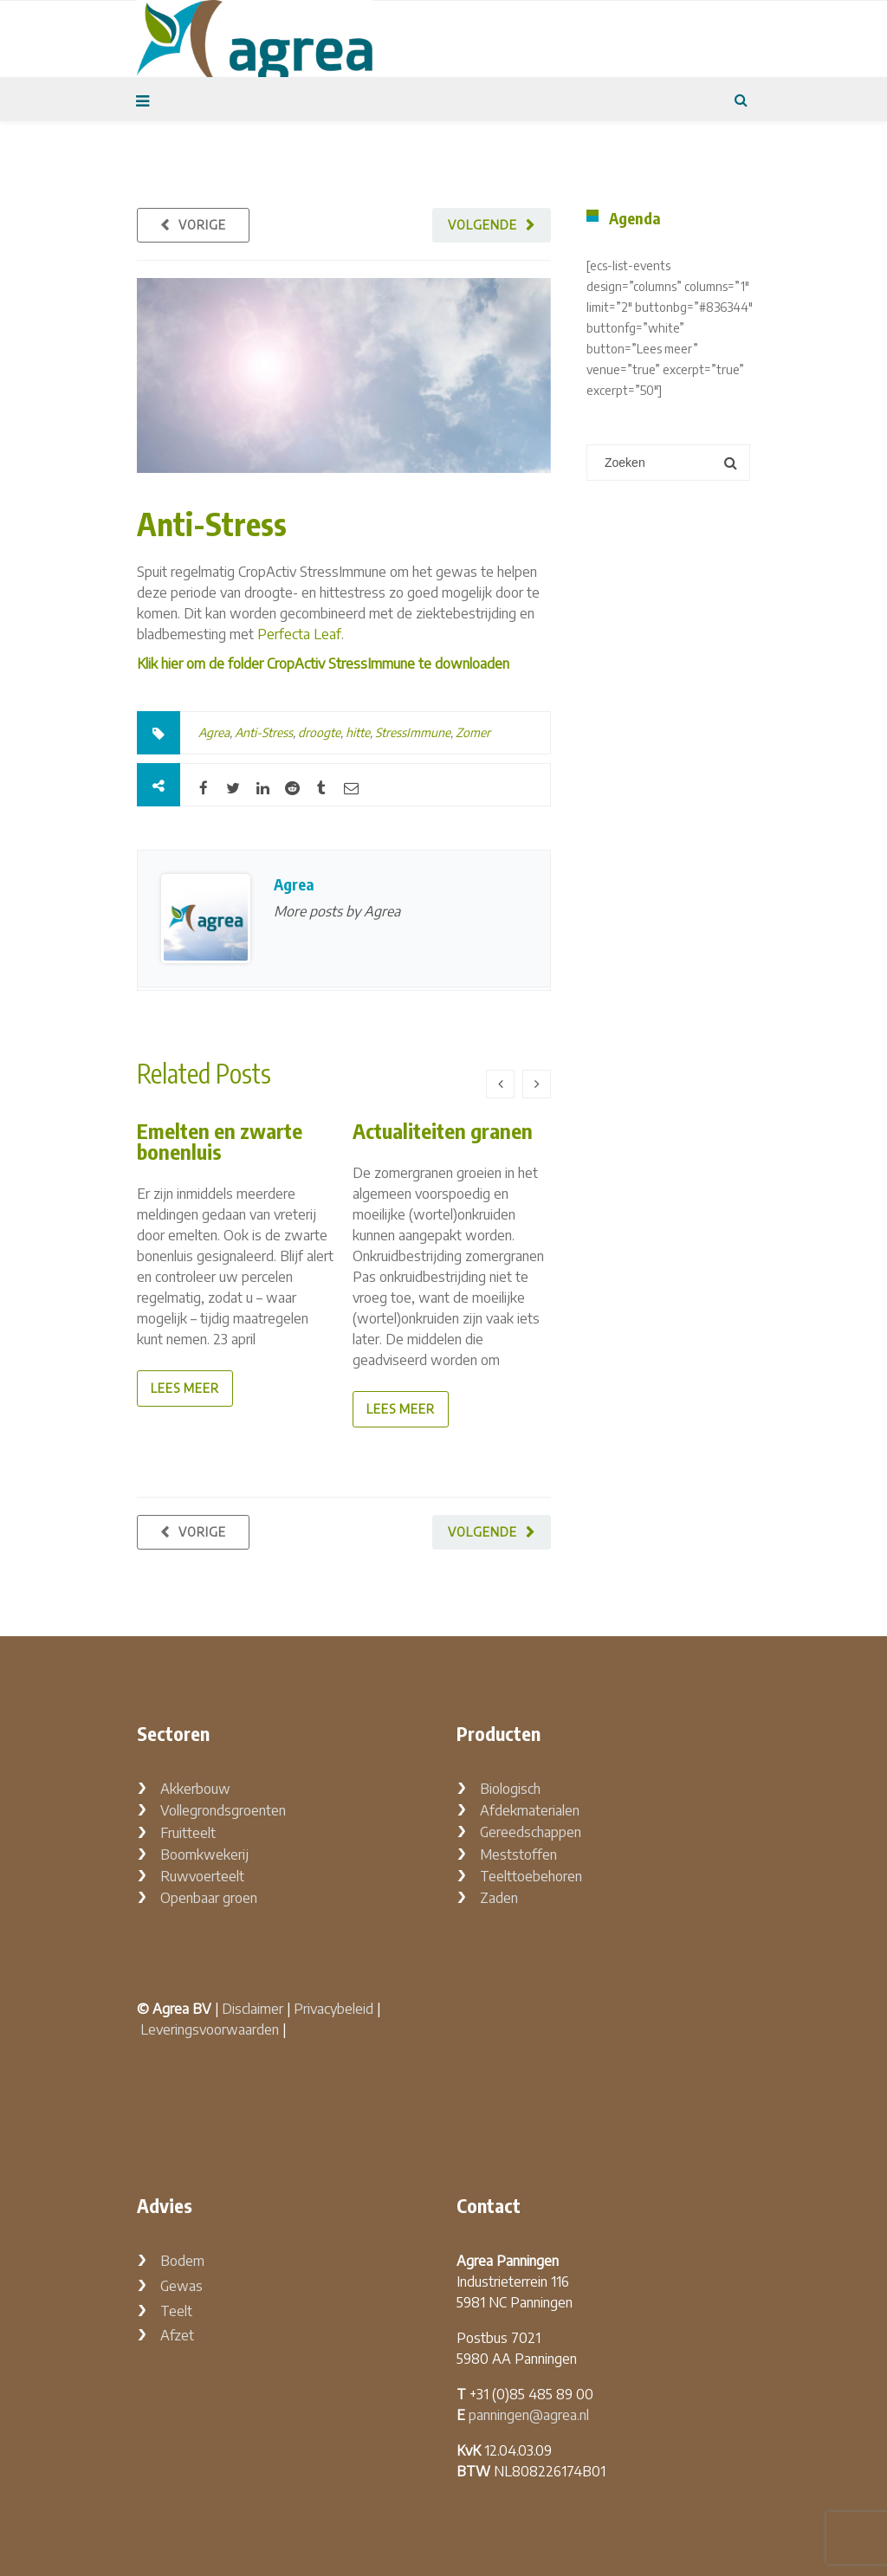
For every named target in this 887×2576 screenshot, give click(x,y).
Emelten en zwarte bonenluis (219, 1140)
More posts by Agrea (337, 911)
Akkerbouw (195, 1788)
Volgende (482, 224)
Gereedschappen (530, 1832)
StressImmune (412, 732)
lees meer (185, 1388)
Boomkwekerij (204, 1854)
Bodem (182, 2260)
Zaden (499, 1897)
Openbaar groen (208, 1897)
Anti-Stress (212, 523)
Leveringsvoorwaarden (209, 2029)
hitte (358, 732)
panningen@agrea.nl (529, 2415)
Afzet (177, 2335)
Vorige (202, 224)
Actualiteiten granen (443, 1130)
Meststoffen (518, 1854)
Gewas (181, 2285)
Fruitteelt (188, 1832)
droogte (319, 732)
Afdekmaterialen (529, 1810)
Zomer (473, 732)
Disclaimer (252, 2008)
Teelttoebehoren (531, 1876)
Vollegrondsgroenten (223, 1810)
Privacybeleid (333, 2008)
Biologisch (510, 1788)
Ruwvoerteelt (202, 1876)
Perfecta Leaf (299, 634)
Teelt (176, 2311)
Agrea (214, 732)
